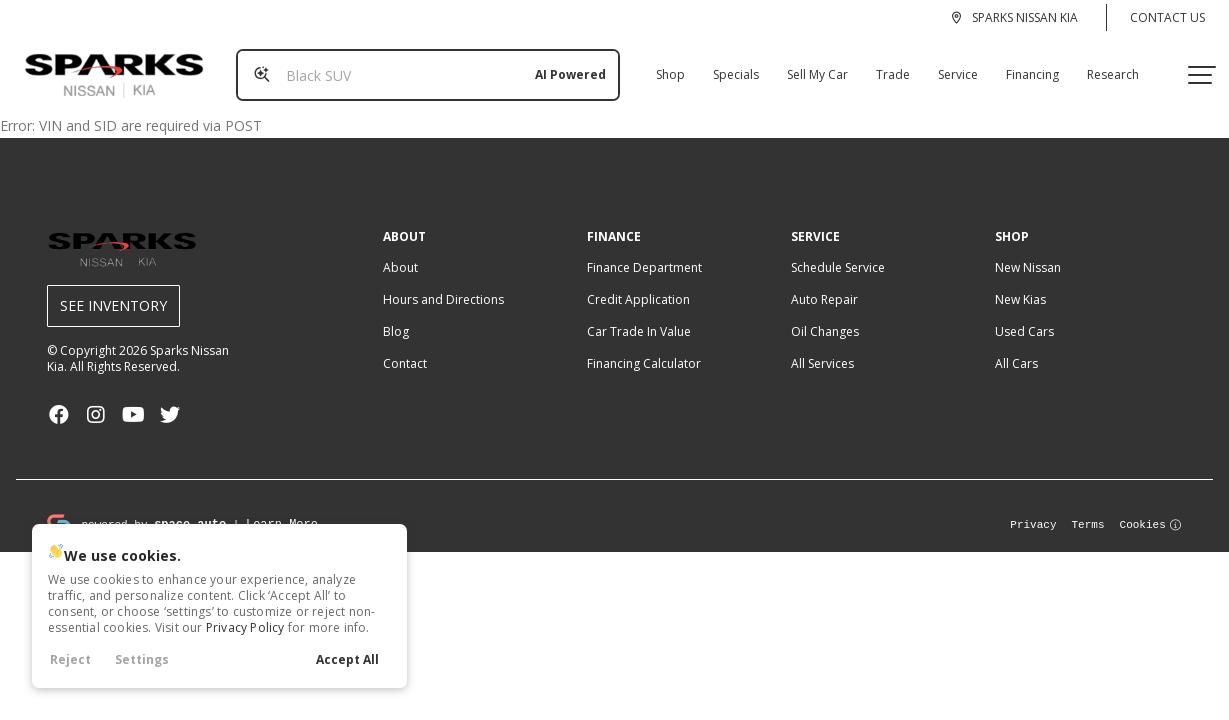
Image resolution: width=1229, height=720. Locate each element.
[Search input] (420, 67)
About (400, 251)
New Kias (1020, 283)
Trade (885, 66)
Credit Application (638, 283)
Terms (1088, 507)
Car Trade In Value (639, 315)
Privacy (1033, 507)
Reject (70, 659)
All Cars (1016, 347)
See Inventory (113, 289)
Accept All (347, 659)
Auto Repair (824, 283)
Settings (142, 659)
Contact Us (1167, 17)
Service (950, 66)
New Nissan (1028, 251)
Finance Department (644, 251)
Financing (1024, 66)
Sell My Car (809, 66)
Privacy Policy (245, 627)
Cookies (1151, 507)
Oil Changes (825, 315)
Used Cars (1024, 315)
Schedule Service (838, 251)
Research (1105, 66)
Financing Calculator (644, 347)
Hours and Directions (443, 283)
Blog (396, 315)
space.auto (190, 507)
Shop (662, 66)
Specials (728, 66)
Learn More (282, 507)
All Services (822, 347)
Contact (405, 347)
